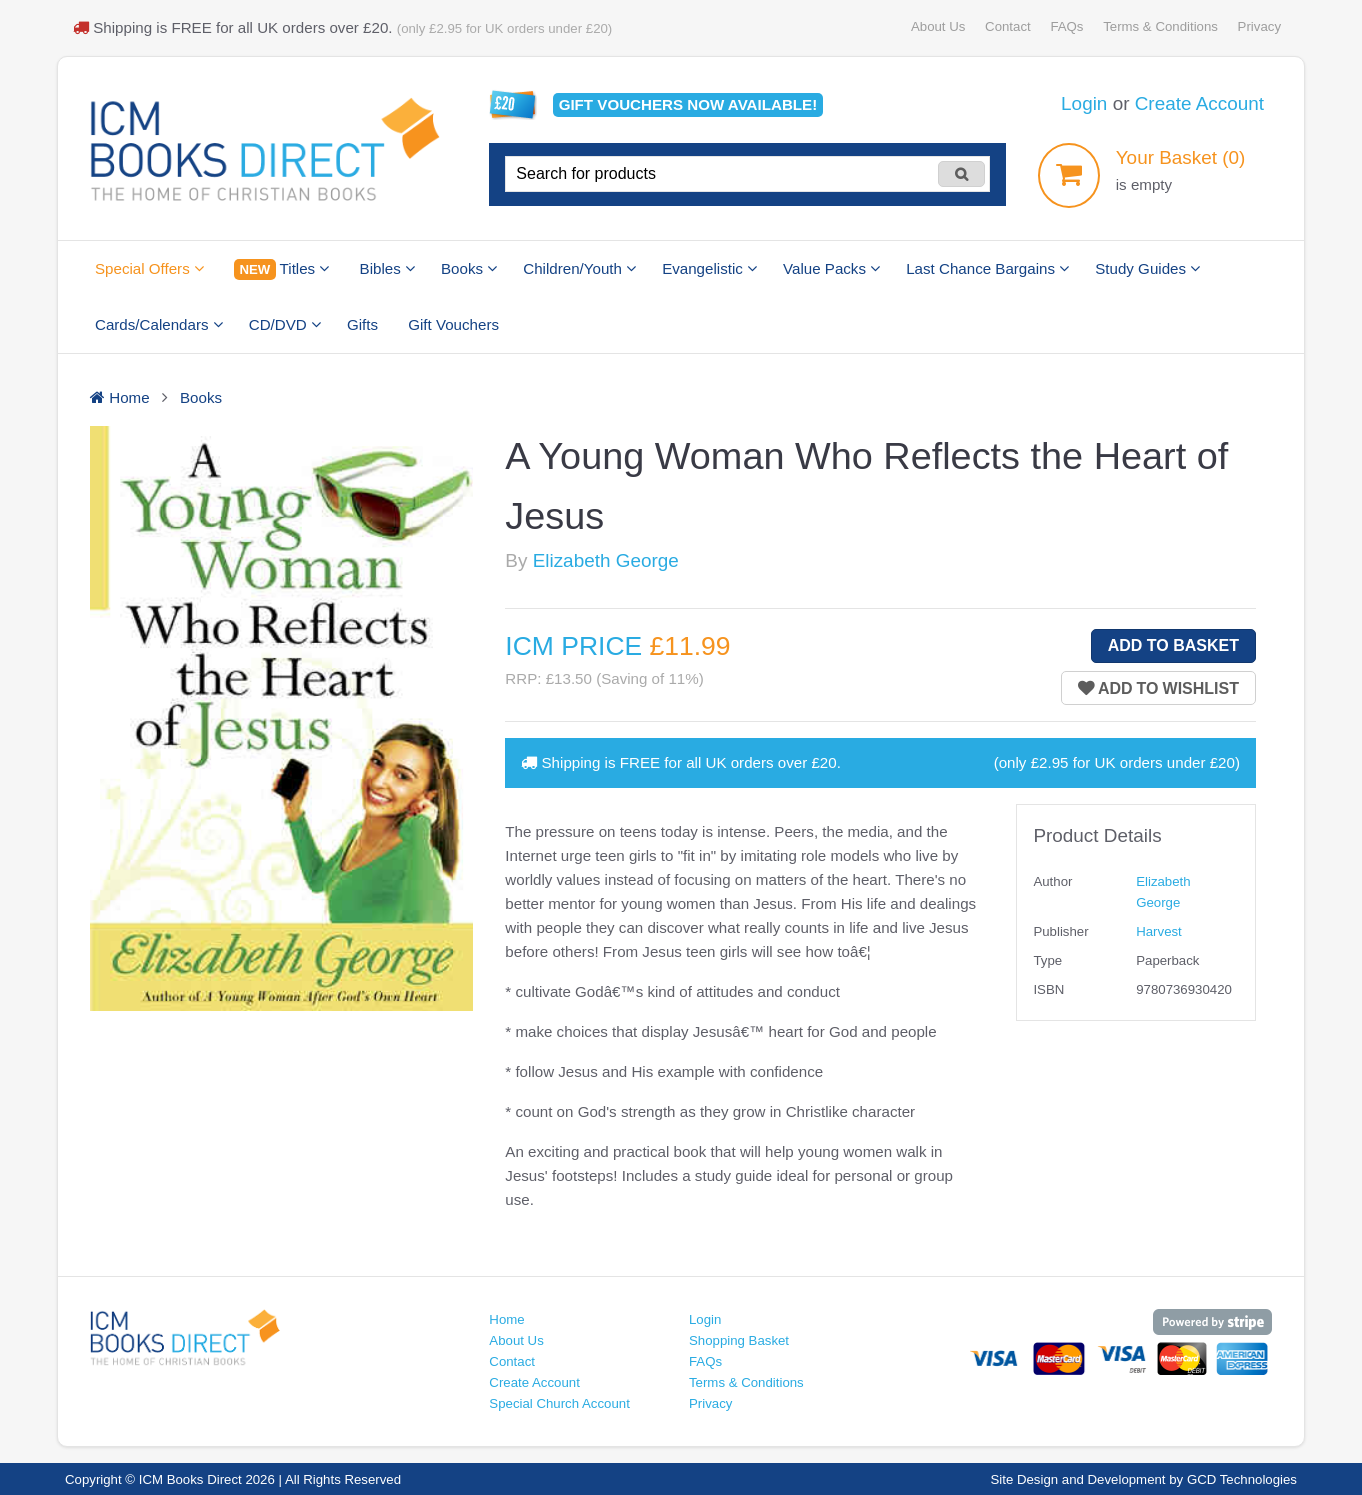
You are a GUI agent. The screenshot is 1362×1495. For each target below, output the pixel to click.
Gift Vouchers (453, 324)
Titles (281, 269)
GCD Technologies (1242, 1479)
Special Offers (149, 268)
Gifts (362, 324)
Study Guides (1147, 268)
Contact (1008, 26)
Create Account (1199, 103)
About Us (938, 26)
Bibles (387, 268)
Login (1084, 103)
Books (469, 268)
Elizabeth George (606, 560)
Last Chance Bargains (987, 268)
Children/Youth (579, 268)
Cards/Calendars (159, 324)
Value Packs (831, 268)
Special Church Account (559, 1403)
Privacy (1259, 26)
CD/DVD (285, 324)
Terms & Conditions (1160, 26)
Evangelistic (709, 268)
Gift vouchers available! (688, 104)
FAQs (1066, 26)
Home (506, 1319)
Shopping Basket (739, 1340)
